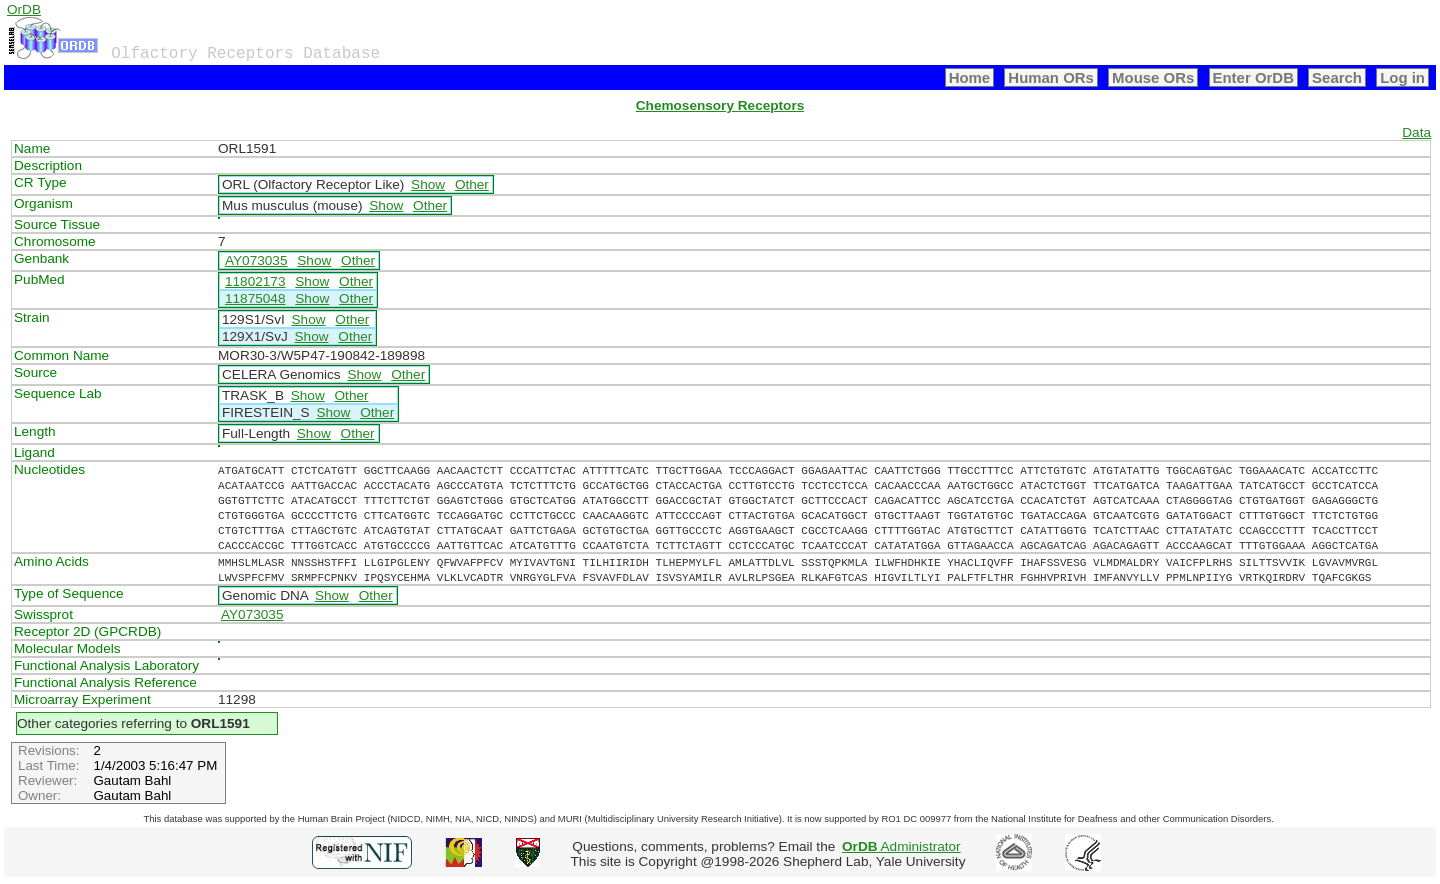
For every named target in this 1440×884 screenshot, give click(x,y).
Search (1337, 77)
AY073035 (256, 260)
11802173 (255, 281)
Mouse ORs (1153, 77)
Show (428, 184)
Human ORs (1051, 77)
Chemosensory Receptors (720, 105)
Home (970, 77)
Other (472, 184)
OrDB (24, 9)
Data (1416, 132)
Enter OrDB (1253, 77)
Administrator (901, 846)
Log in (1402, 77)
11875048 (255, 298)
